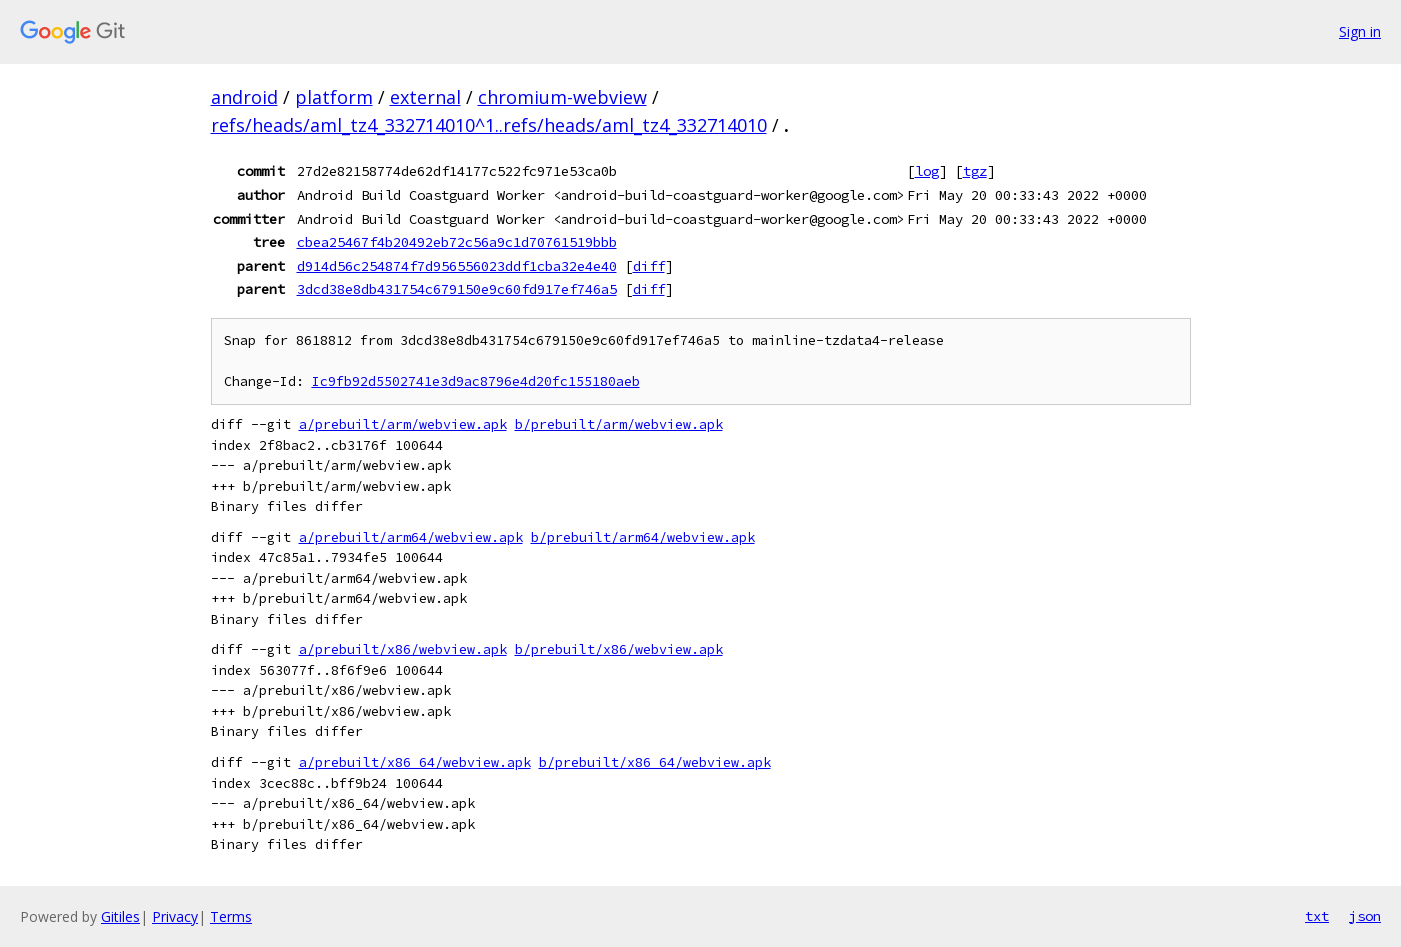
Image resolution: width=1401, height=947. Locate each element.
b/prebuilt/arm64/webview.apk (643, 537)
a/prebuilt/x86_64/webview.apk (415, 762)
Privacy (175, 916)
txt (1317, 916)
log (927, 171)
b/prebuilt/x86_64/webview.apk (655, 762)
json (1365, 916)
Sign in (1360, 31)
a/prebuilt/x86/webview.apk (403, 649)
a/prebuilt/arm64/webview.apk (411, 537)
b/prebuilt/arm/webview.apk (619, 424)
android (244, 97)
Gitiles (120, 916)
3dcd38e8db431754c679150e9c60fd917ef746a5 (457, 289)
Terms (231, 916)
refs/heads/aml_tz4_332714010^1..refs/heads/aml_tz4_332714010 (489, 125)
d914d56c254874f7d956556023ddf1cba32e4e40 (457, 266)
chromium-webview (562, 97)
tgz (975, 171)
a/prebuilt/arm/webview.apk (403, 424)
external (425, 97)
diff (649, 266)
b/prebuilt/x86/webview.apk (619, 649)
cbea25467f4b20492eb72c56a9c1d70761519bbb (457, 242)
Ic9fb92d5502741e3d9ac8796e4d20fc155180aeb (476, 381)
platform (334, 97)
